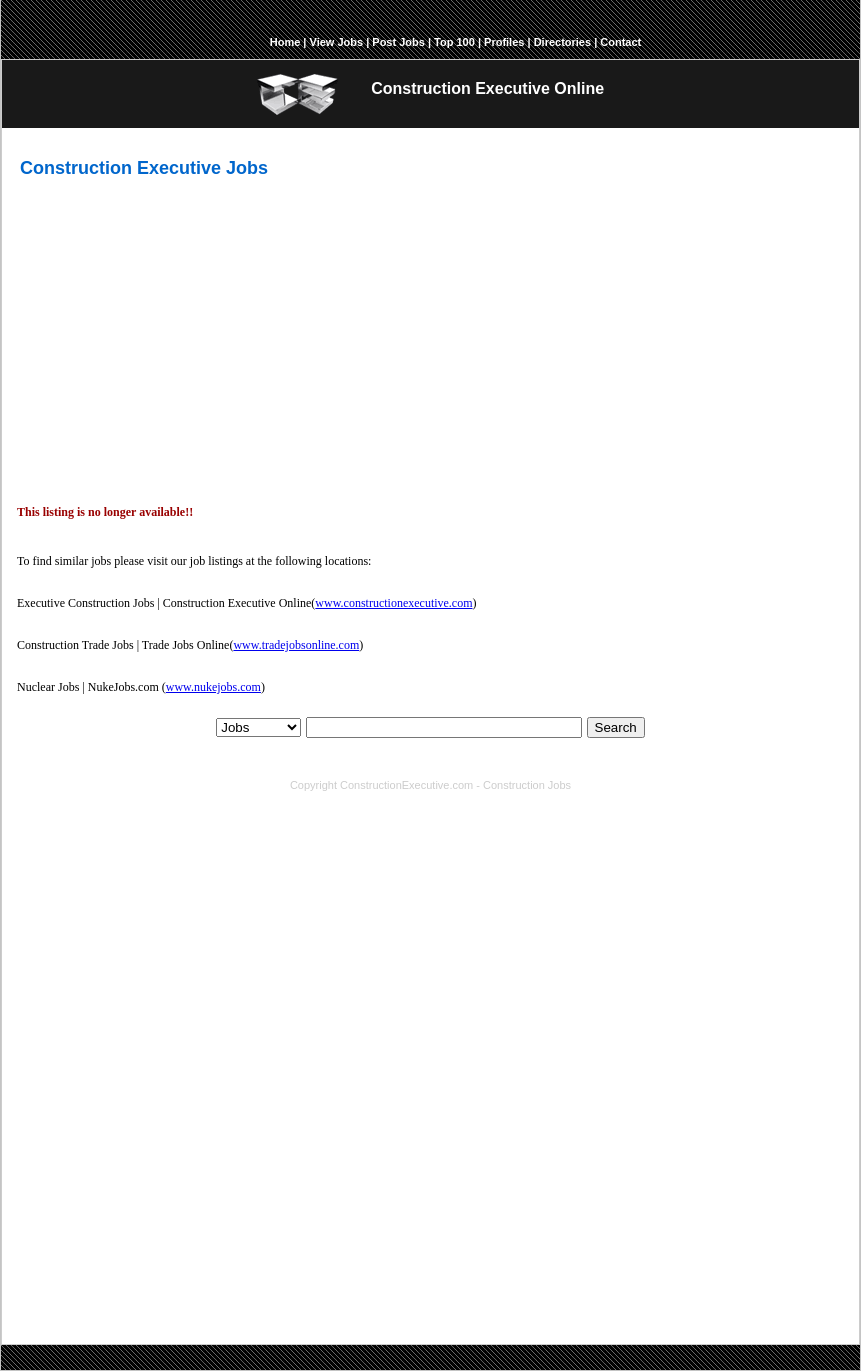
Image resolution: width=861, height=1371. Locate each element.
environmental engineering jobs (207, 1200)
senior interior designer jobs (659, 1214)
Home (285, 42)
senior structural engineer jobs (301, 1228)
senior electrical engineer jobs (384, 1214)
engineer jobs (81, 1200)
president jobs (517, 1200)
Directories (562, 42)
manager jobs (775, 1186)
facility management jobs (604, 1186)
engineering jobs (390, 1186)
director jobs (439, 1200)
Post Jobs (398, 42)
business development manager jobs (659, 1200)
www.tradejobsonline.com (296, 645)
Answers (502, 761)
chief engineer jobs (524, 1214)
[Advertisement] (439, 334)
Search (616, 727)
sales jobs (705, 1186)
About (231, 761)
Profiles (504, 42)
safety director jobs (162, 1228)
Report (551, 761)
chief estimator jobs (348, 1200)
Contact (620, 42)
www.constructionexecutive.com (393, 603)
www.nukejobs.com (213, 687)
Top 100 (454, 42)
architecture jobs (486, 1186)
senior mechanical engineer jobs (207, 1214)
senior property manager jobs (589, 1228)
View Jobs (337, 42)
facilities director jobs (446, 1228)
